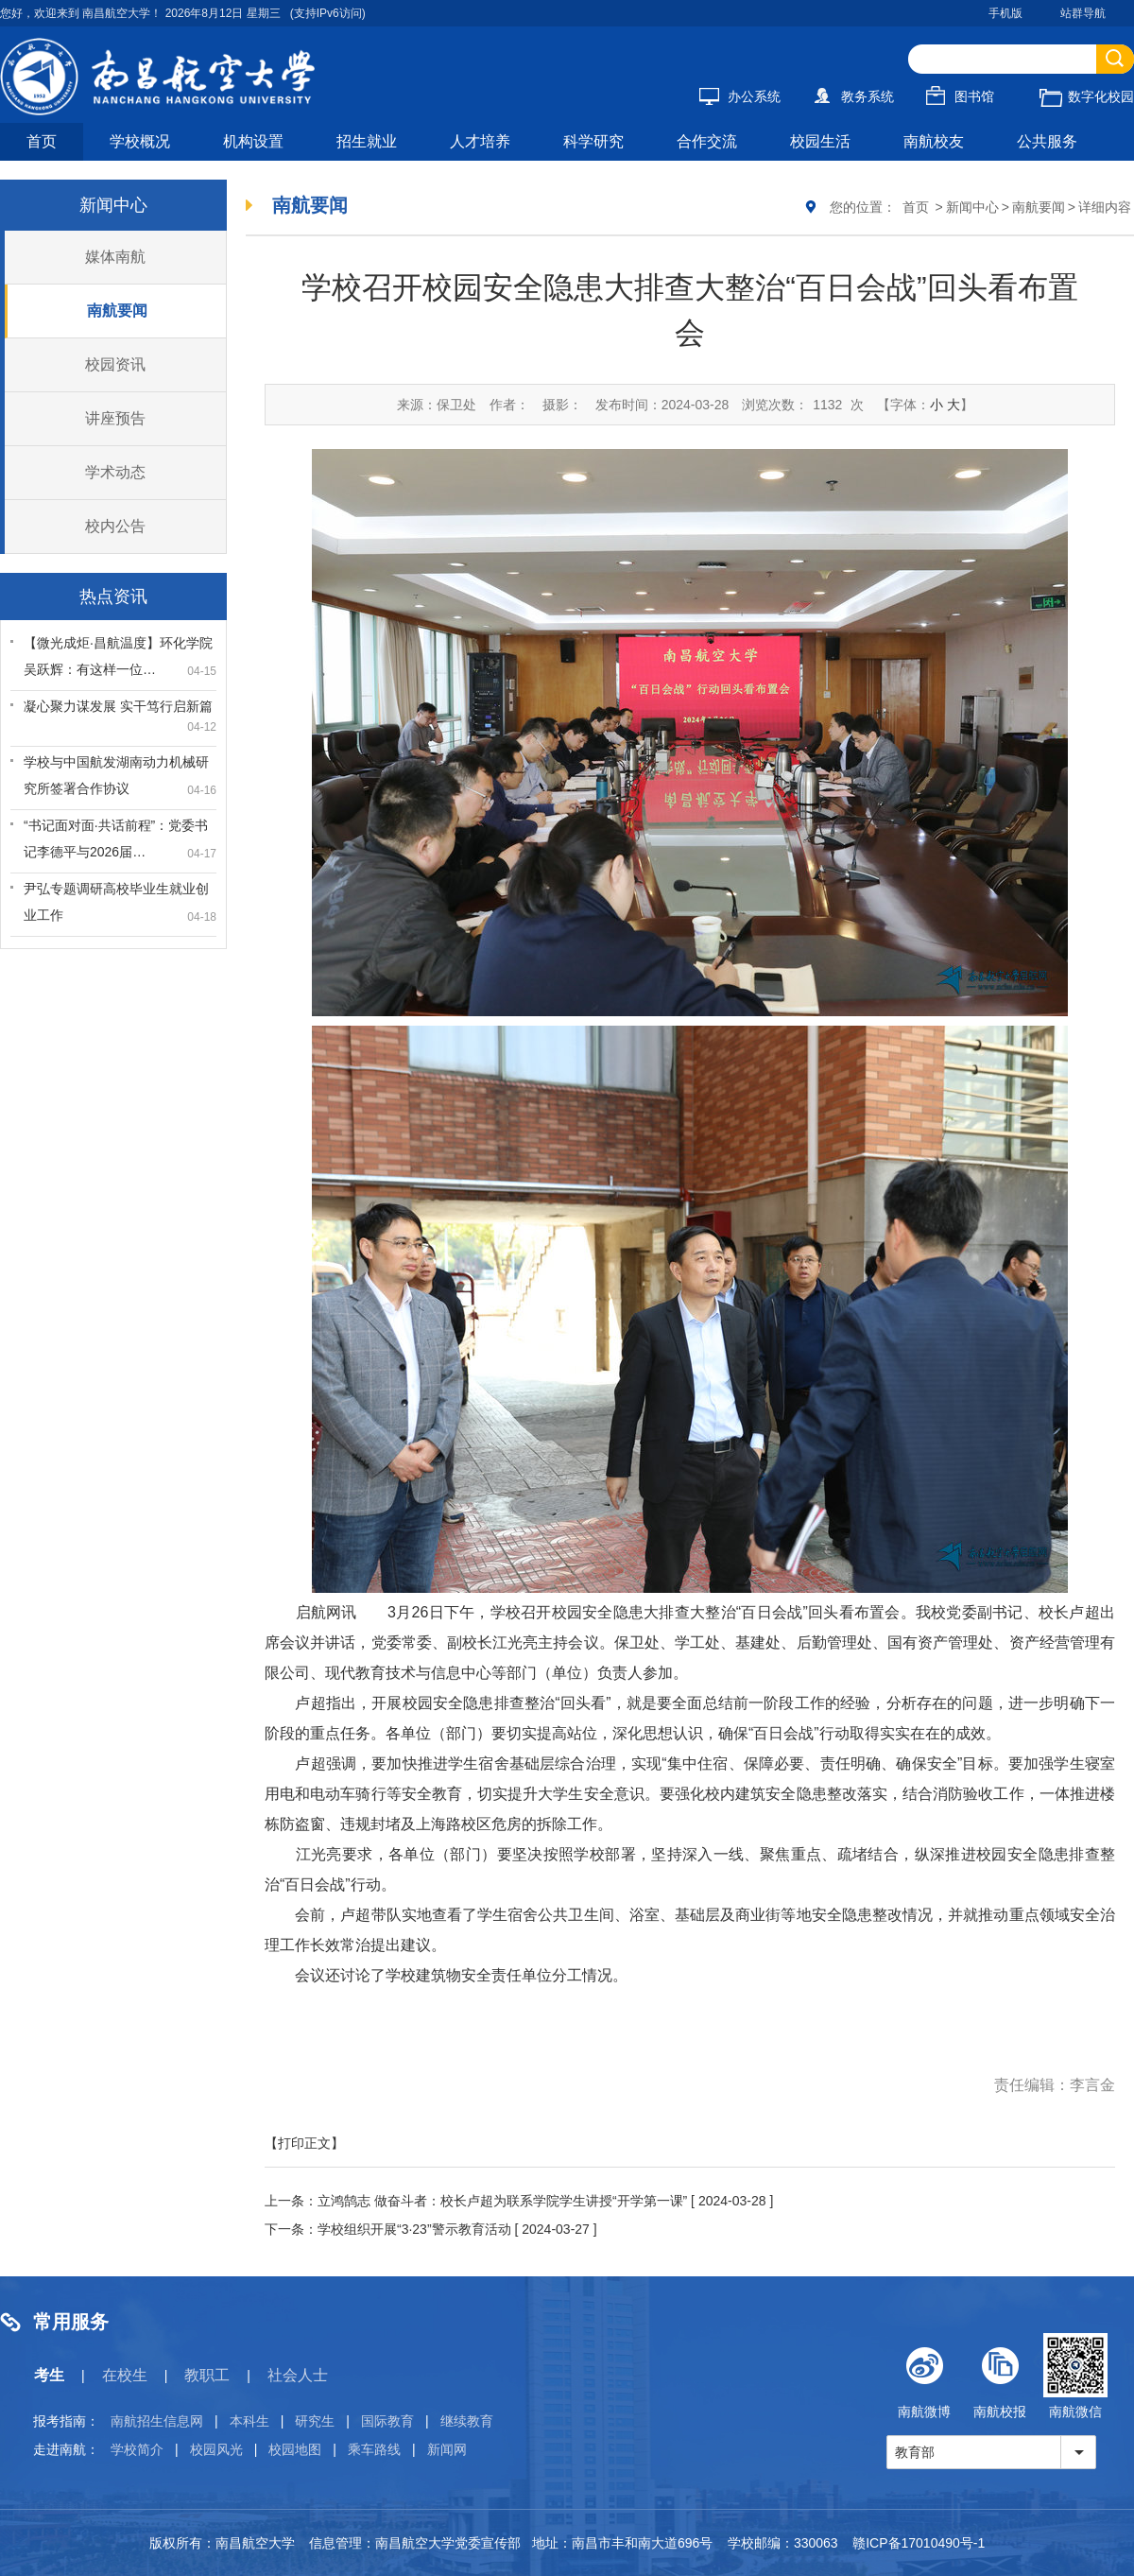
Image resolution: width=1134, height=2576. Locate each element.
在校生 (124, 2375)
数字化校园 (1087, 96)
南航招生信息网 (157, 2421)
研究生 (315, 2421)
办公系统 (740, 96)
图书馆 (960, 96)
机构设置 (253, 141)
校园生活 (820, 141)
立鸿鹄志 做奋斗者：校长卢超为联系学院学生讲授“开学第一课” (502, 2200)
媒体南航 (115, 257)
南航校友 (933, 141)
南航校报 (1000, 2376)
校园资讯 (115, 364)
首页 (41, 141)
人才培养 (480, 141)
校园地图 (294, 2449)
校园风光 (216, 2449)
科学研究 (593, 141)
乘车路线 (374, 2449)
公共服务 (1047, 141)
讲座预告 (115, 418)
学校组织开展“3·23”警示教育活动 (414, 2229)
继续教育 (466, 2421)
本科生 (249, 2421)
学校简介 (137, 2449)
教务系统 (853, 96)
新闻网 (447, 2449)
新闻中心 (972, 207)
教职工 (207, 2375)
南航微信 (1075, 2376)
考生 (49, 2375)
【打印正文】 (304, 2143)
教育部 (915, 2452)
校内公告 (115, 526)
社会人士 (297, 2375)
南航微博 (924, 2376)
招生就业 (366, 141)
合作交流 (707, 141)
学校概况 (140, 141)
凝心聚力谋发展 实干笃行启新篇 (118, 706)
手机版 (1005, 13)
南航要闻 (117, 311)
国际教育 (387, 2421)
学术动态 (115, 472)
